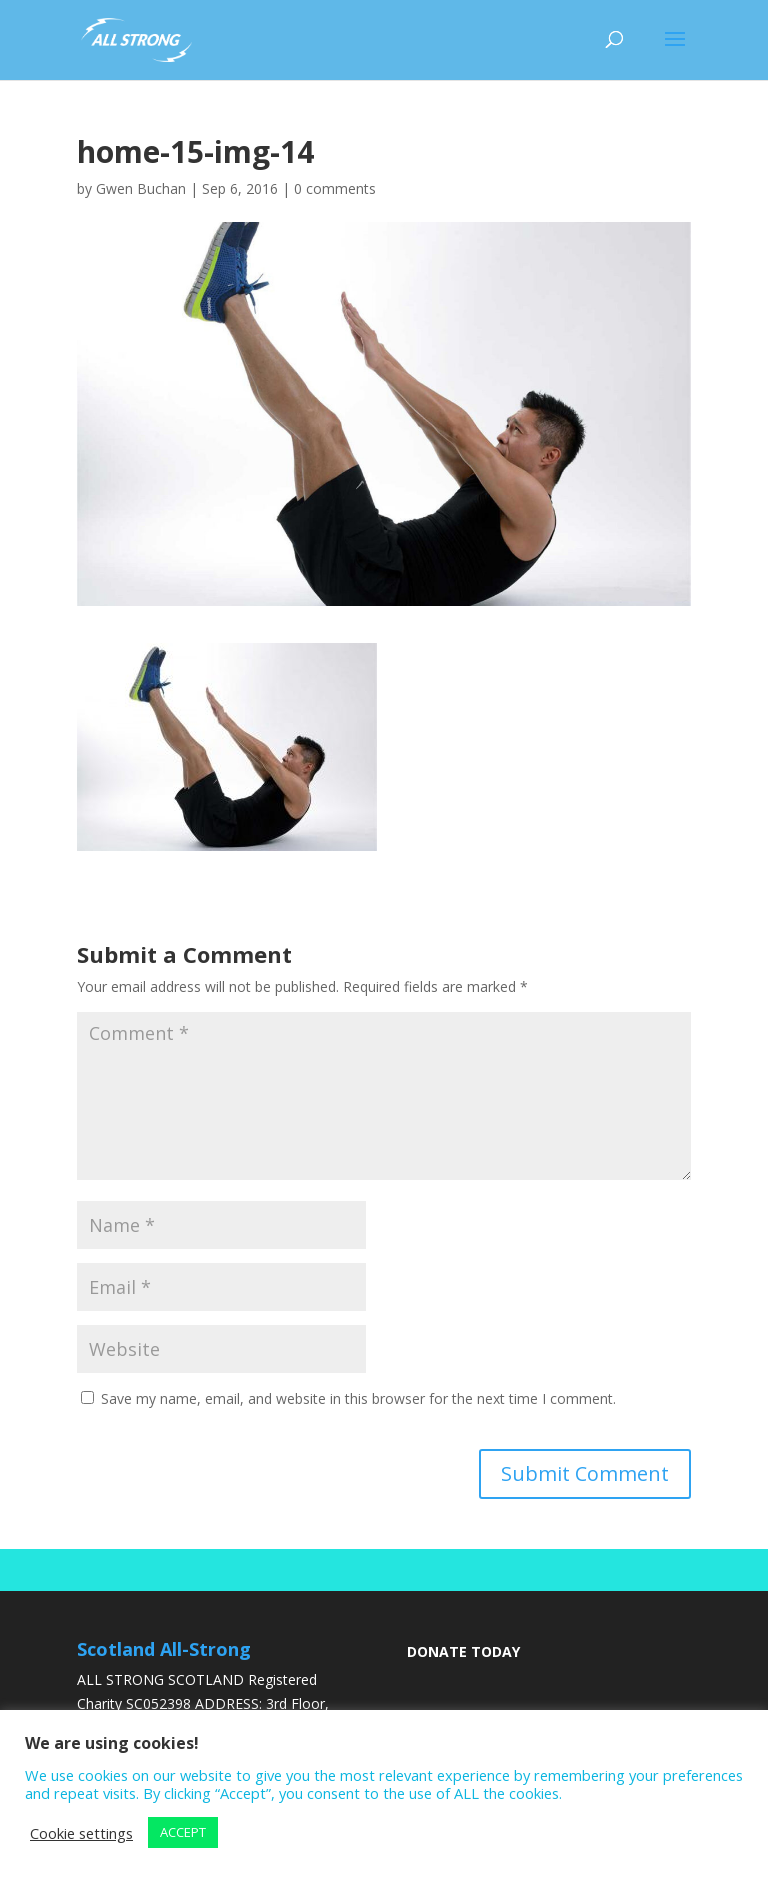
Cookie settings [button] (81, 1833)
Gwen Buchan (141, 188)
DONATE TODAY (463, 1651)
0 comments (335, 188)
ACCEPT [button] (183, 1832)
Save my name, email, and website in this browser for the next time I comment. (358, 1398)
